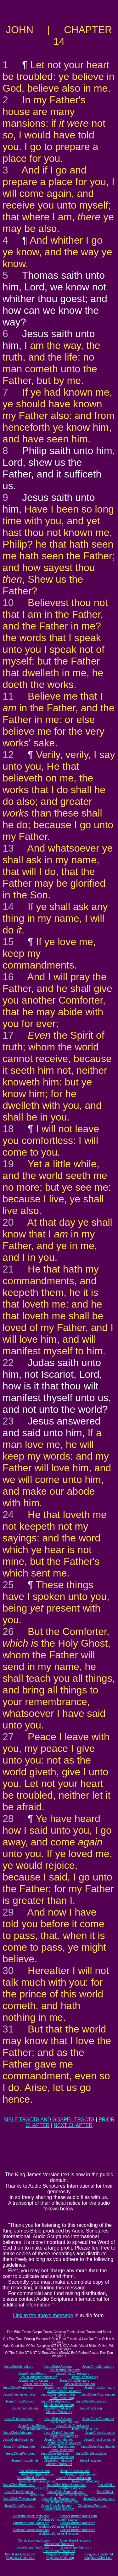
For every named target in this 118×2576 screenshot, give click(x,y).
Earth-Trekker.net (61, 2450)
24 (8, 1514)
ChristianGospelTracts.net (31, 2530)
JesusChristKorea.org (38, 2384)
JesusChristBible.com (56, 2505)
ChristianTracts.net (59, 2464)
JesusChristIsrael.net (18, 2419)
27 (8, 1736)
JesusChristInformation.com (38, 2481)
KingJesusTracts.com (20, 2554)
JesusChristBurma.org (99, 2387)
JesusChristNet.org (84, 2377)
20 (8, 1222)
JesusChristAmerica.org (72, 2373)
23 (8, 1421)
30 (8, 1970)
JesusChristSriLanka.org (64, 2391)
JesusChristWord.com (19, 2505)
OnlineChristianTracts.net (77, 2530)
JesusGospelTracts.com (33, 2547)
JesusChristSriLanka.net (64, 2443)
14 (8, 906)
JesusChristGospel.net (91, 2453)
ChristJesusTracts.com (33, 2540)
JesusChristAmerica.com (73, 2478)
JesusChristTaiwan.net (19, 2446)
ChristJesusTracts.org (75, 2540)
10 (8, 602)
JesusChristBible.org (55, 2401)
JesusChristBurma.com (19, 2485)
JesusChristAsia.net (57, 2419)
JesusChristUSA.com (31, 2478)
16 (8, 976)
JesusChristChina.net (59, 2432)
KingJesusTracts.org (60, 2554)
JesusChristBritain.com (81, 2474)
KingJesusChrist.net (98, 2558)
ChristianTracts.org (59, 2412)
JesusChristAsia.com (74, 2471)
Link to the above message (43, 2315)
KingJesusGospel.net (59, 2457)
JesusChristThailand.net (58, 2446)
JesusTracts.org (91, 2408)
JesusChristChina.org (74, 2380)
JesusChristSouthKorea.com (67, 2485)
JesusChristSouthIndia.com (66, 2492)
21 (8, 1269)
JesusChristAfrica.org (33, 2380)
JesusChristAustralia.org (98, 2394)
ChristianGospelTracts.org (31, 2523)
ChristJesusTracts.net (59, 2544)
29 (8, 1912)
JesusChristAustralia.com (61, 2502)
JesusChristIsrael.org (18, 2366)
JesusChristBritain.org (64, 2370)
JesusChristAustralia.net (98, 2446)
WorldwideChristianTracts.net (58, 2533)
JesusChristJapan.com (99, 2498)
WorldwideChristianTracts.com (59, 2519)
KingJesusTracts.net (99, 2554)
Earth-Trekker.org (61, 2398)
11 (8, 696)
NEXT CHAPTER (73, 2125)
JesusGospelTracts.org (76, 2547)
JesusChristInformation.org (39, 2377)
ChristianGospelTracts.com (30, 2516)
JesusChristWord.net (20, 2453)
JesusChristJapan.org (80, 2384)
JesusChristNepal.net (18, 2439)
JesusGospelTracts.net (59, 2551)
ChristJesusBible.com (59, 2509)
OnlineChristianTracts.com (78, 2516)
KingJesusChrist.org (60, 2558)
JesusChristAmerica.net (72, 2425)
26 (8, 1631)
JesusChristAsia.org (58, 2366)
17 (8, 1035)
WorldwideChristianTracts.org (59, 2526)
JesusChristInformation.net (38, 2429)
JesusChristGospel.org (92, 2401)
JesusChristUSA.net (32, 2425)
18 (8, 1128)
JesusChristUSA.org (32, 2373)
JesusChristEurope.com (37, 2474)
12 (8, 754)
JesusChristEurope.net (98, 2419)
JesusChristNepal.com (20, 2492)
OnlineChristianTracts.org (77, 2523)
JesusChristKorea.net (100, 2432)
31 (8, 2029)
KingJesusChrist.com (20, 2558)
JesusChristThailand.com (59, 2498)
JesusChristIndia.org (58, 2387)
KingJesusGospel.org (59, 2405)
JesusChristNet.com (85, 2481)
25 (8, 1584)
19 (8, 1164)
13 (8, 848)
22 (8, 1362)
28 (8, 1818)
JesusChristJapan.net (64, 2436)
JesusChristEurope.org (98, 2366)
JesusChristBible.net (55, 2453)
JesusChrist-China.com (71, 2495)
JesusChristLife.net (84, 2429)
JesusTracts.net (90, 2460)
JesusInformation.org (58, 2408)
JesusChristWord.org (20, 2401)
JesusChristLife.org (24, 2408)
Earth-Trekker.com (72, 2488)
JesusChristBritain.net (64, 2422)
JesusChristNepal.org (18, 2387)
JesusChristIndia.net (58, 2439)
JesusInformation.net (58, 2460)
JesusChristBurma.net (99, 2439)
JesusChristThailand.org (58, 2394)
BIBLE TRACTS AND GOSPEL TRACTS (48, 2119)
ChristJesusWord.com (93, 2505)
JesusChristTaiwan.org (19, 2394)
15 (8, 941)
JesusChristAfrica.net (17, 2432)
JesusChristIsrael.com (34, 2471)
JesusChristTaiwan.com (19, 2498)
